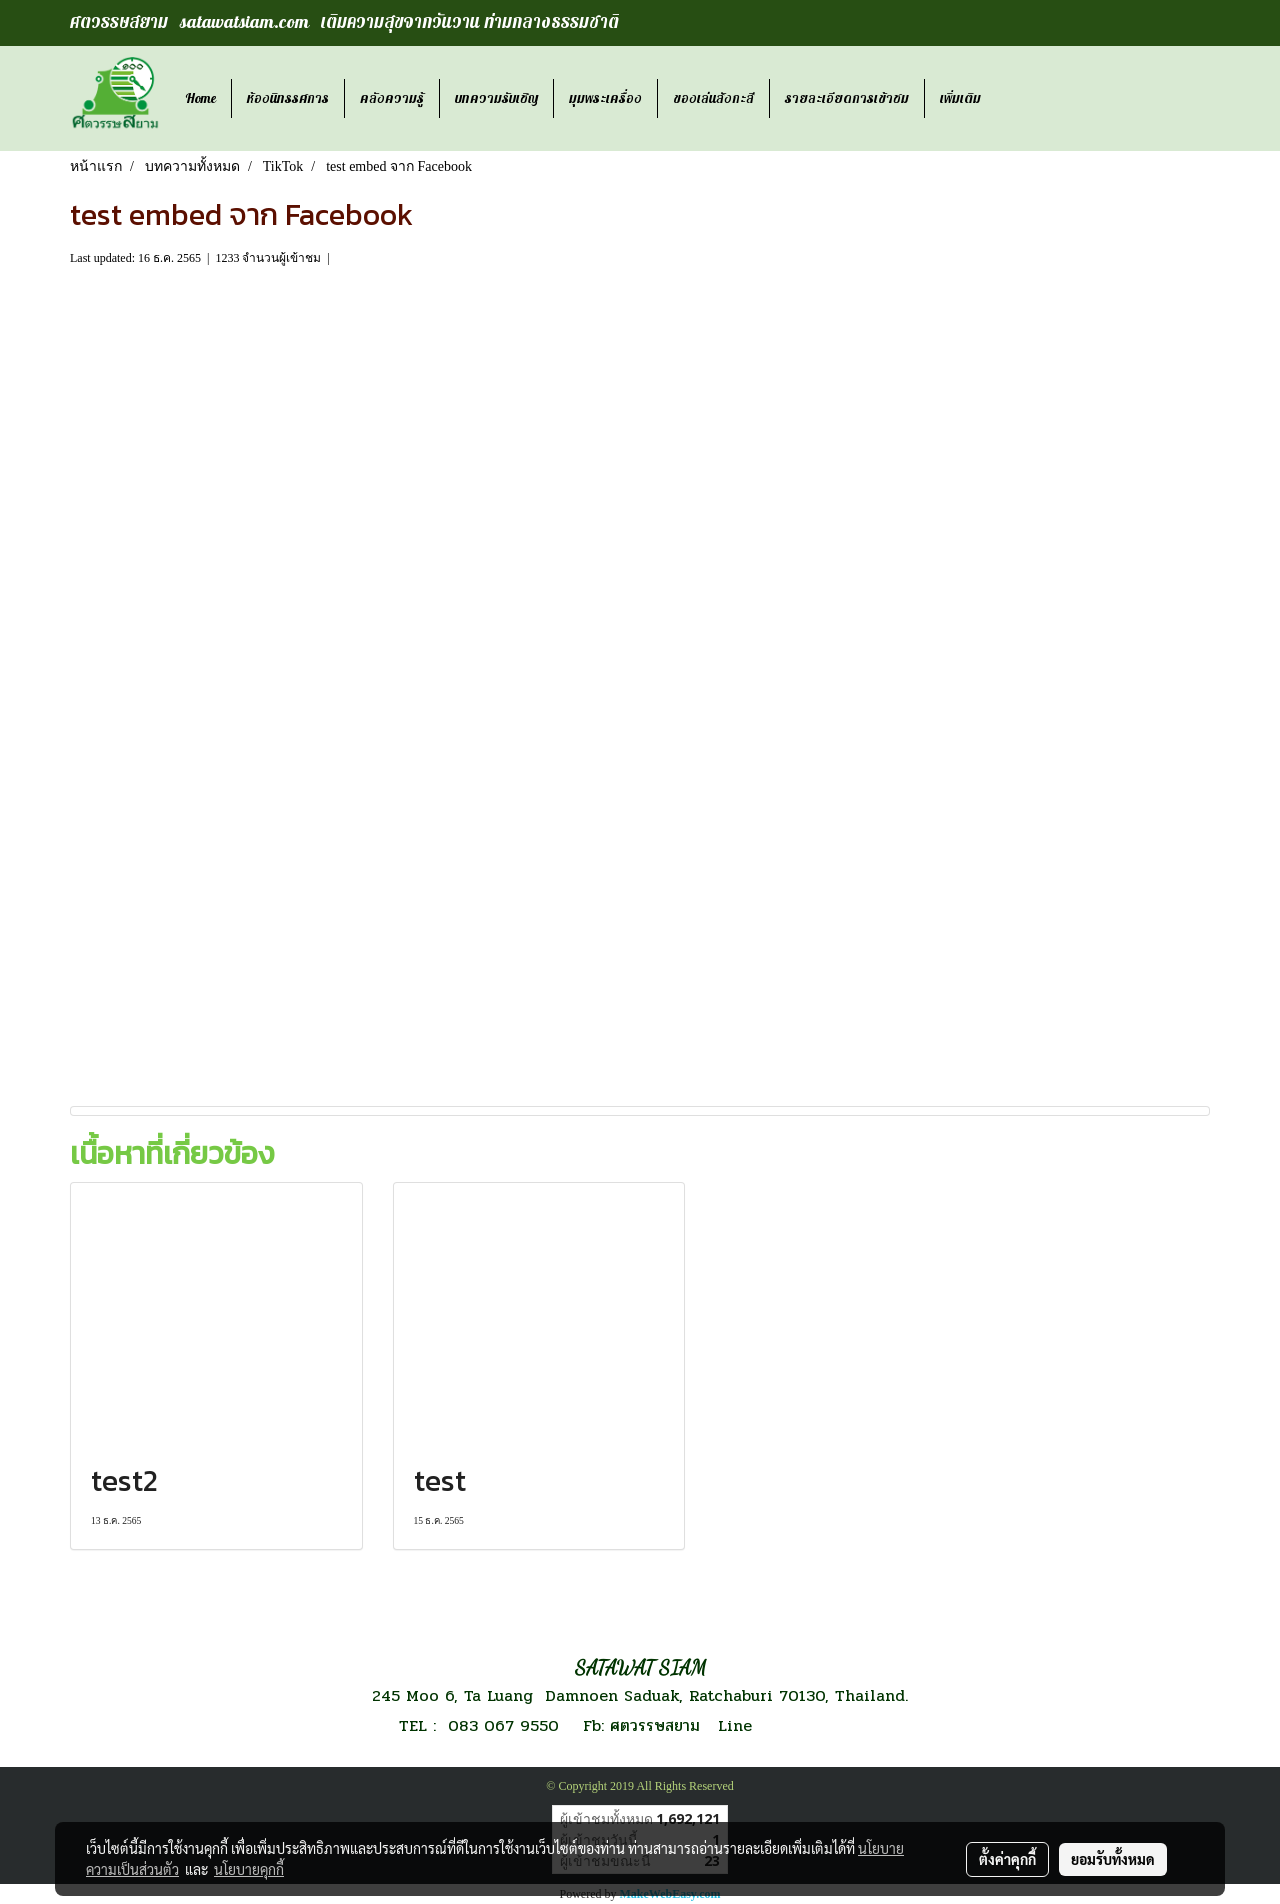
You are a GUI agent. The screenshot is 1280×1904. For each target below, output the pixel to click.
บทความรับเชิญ (496, 98)
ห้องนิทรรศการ (288, 98)
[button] (1014, 99)
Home (200, 98)
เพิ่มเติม (960, 98)
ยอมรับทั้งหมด (1113, 1859)
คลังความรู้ (392, 98)
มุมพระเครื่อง (605, 98)
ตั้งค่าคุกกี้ (1007, 1859)
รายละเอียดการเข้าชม (847, 98)
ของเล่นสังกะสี (713, 98)
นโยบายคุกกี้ (249, 1869)
